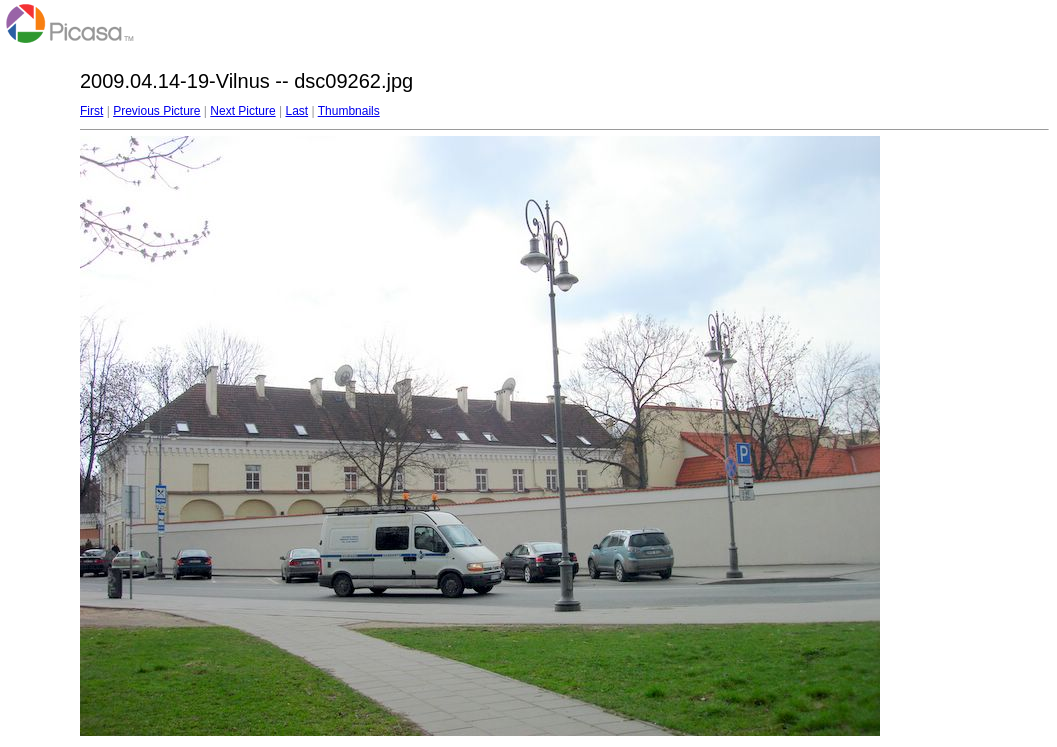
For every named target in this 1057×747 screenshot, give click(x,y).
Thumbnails (349, 111)
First (91, 111)
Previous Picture (156, 111)
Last (296, 111)
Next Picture (242, 111)
